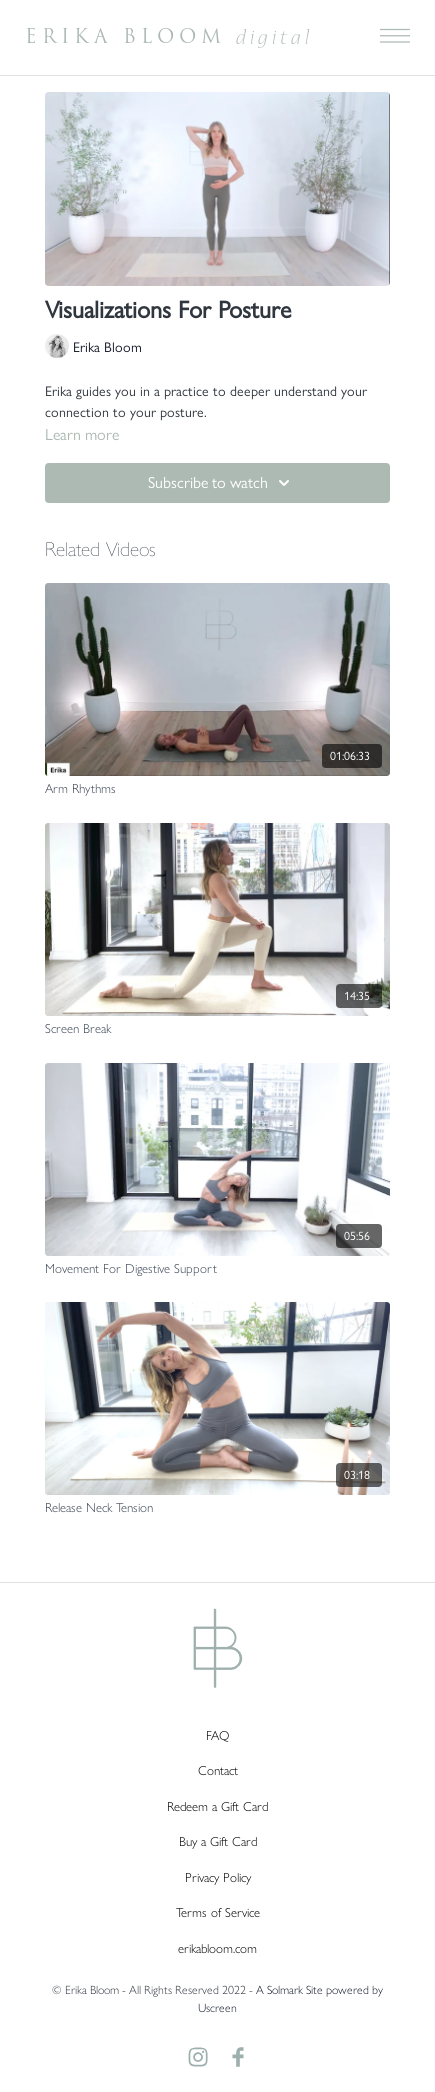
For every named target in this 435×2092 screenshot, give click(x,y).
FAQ (217, 1735)
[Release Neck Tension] (217, 1508)
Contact (218, 1770)
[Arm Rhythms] (217, 789)
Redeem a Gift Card (217, 1806)
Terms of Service (218, 1912)
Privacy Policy (218, 1877)
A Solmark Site (289, 1990)
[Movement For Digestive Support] (217, 1269)
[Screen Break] (217, 1029)
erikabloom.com (217, 1948)
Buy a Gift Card (218, 1841)
